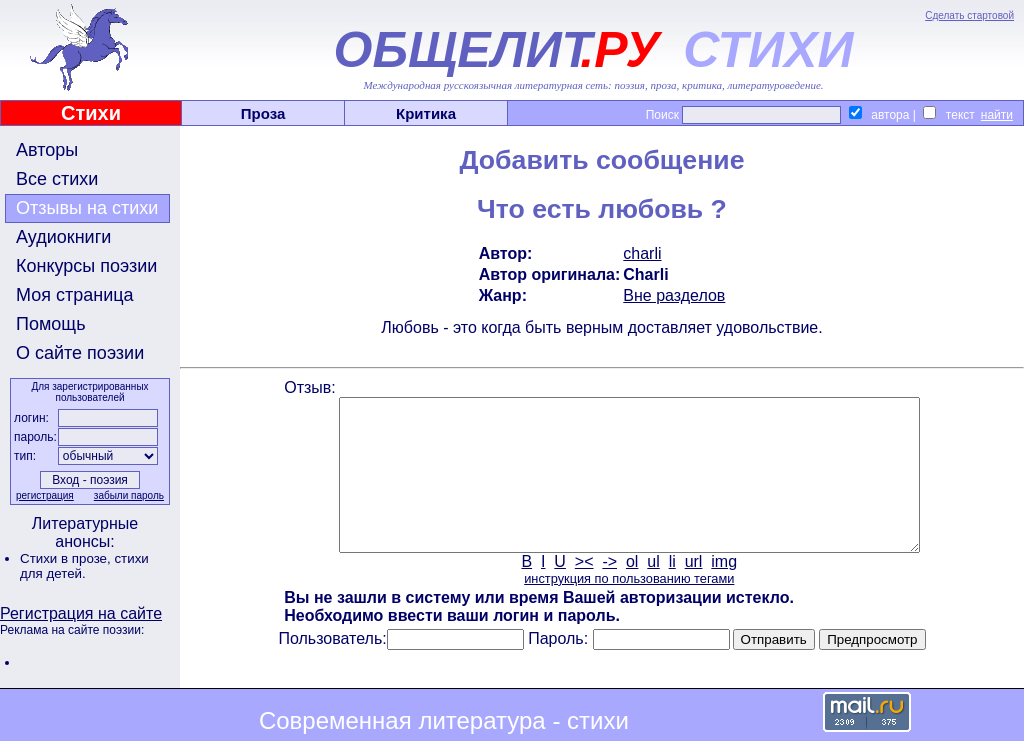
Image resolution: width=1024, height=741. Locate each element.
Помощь (51, 324)
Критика (426, 113)
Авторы (47, 150)
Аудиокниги (63, 237)
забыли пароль (129, 495)
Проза (263, 113)
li (672, 591)
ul (653, 591)
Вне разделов (674, 295)
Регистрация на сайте (81, 613)
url (694, 591)
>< (584, 591)
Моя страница (75, 295)
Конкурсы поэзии (86, 266)
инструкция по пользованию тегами (629, 608)
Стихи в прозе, (67, 558)
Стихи (91, 113)
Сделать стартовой (969, 15)
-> (609, 591)
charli (642, 253)
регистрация (45, 495)
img (724, 591)
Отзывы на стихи (87, 208)
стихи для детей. (84, 566)
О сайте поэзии (80, 353)
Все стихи (57, 179)
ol (632, 591)
